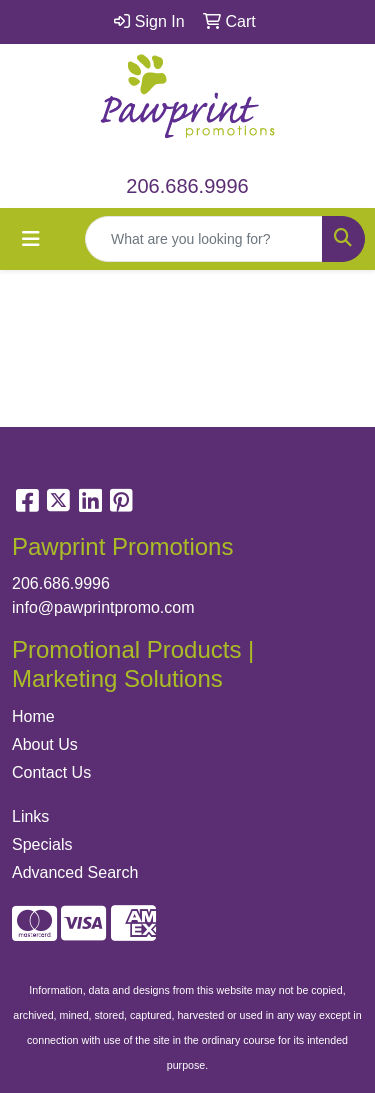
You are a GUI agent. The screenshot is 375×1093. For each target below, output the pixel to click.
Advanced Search (75, 872)
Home (33, 716)
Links (30, 816)
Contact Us (51, 772)
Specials (42, 844)
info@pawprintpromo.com (103, 607)
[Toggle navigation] (31, 239)
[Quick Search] (204, 239)
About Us (45, 744)
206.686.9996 (187, 186)
